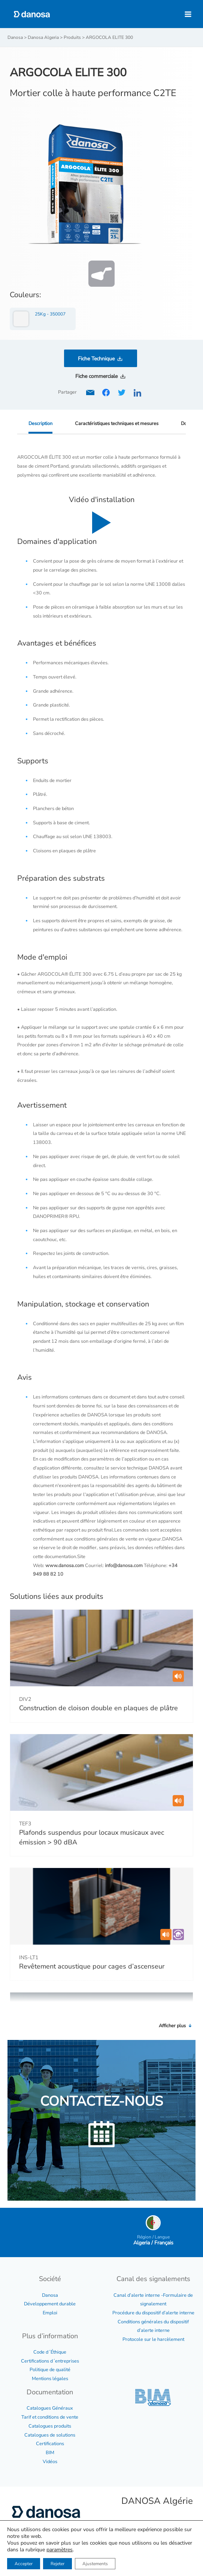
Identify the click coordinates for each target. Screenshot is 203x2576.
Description (40, 423)
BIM (50, 2452)
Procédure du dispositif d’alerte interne (153, 2312)
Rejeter (57, 2564)
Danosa (50, 2295)
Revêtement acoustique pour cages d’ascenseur (91, 1966)
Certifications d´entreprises (50, 2361)
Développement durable (50, 2303)
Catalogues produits (49, 2426)
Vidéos (50, 2461)
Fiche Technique (96, 358)
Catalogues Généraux (50, 2408)
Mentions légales (50, 2378)
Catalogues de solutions (49, 2435)
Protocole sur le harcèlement (153, 2339)
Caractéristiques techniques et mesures (116, 423)
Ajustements (95, 2564)
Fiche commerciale (96, 376)
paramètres (59, 2549)
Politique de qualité (50, 2369)
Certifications (50, 2443)
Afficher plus (176, 2025)
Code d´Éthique (49, 2352)
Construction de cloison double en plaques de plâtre (98, 1708)
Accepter (24, 2564)
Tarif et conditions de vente (49, 2417)
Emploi (50, 2312)
